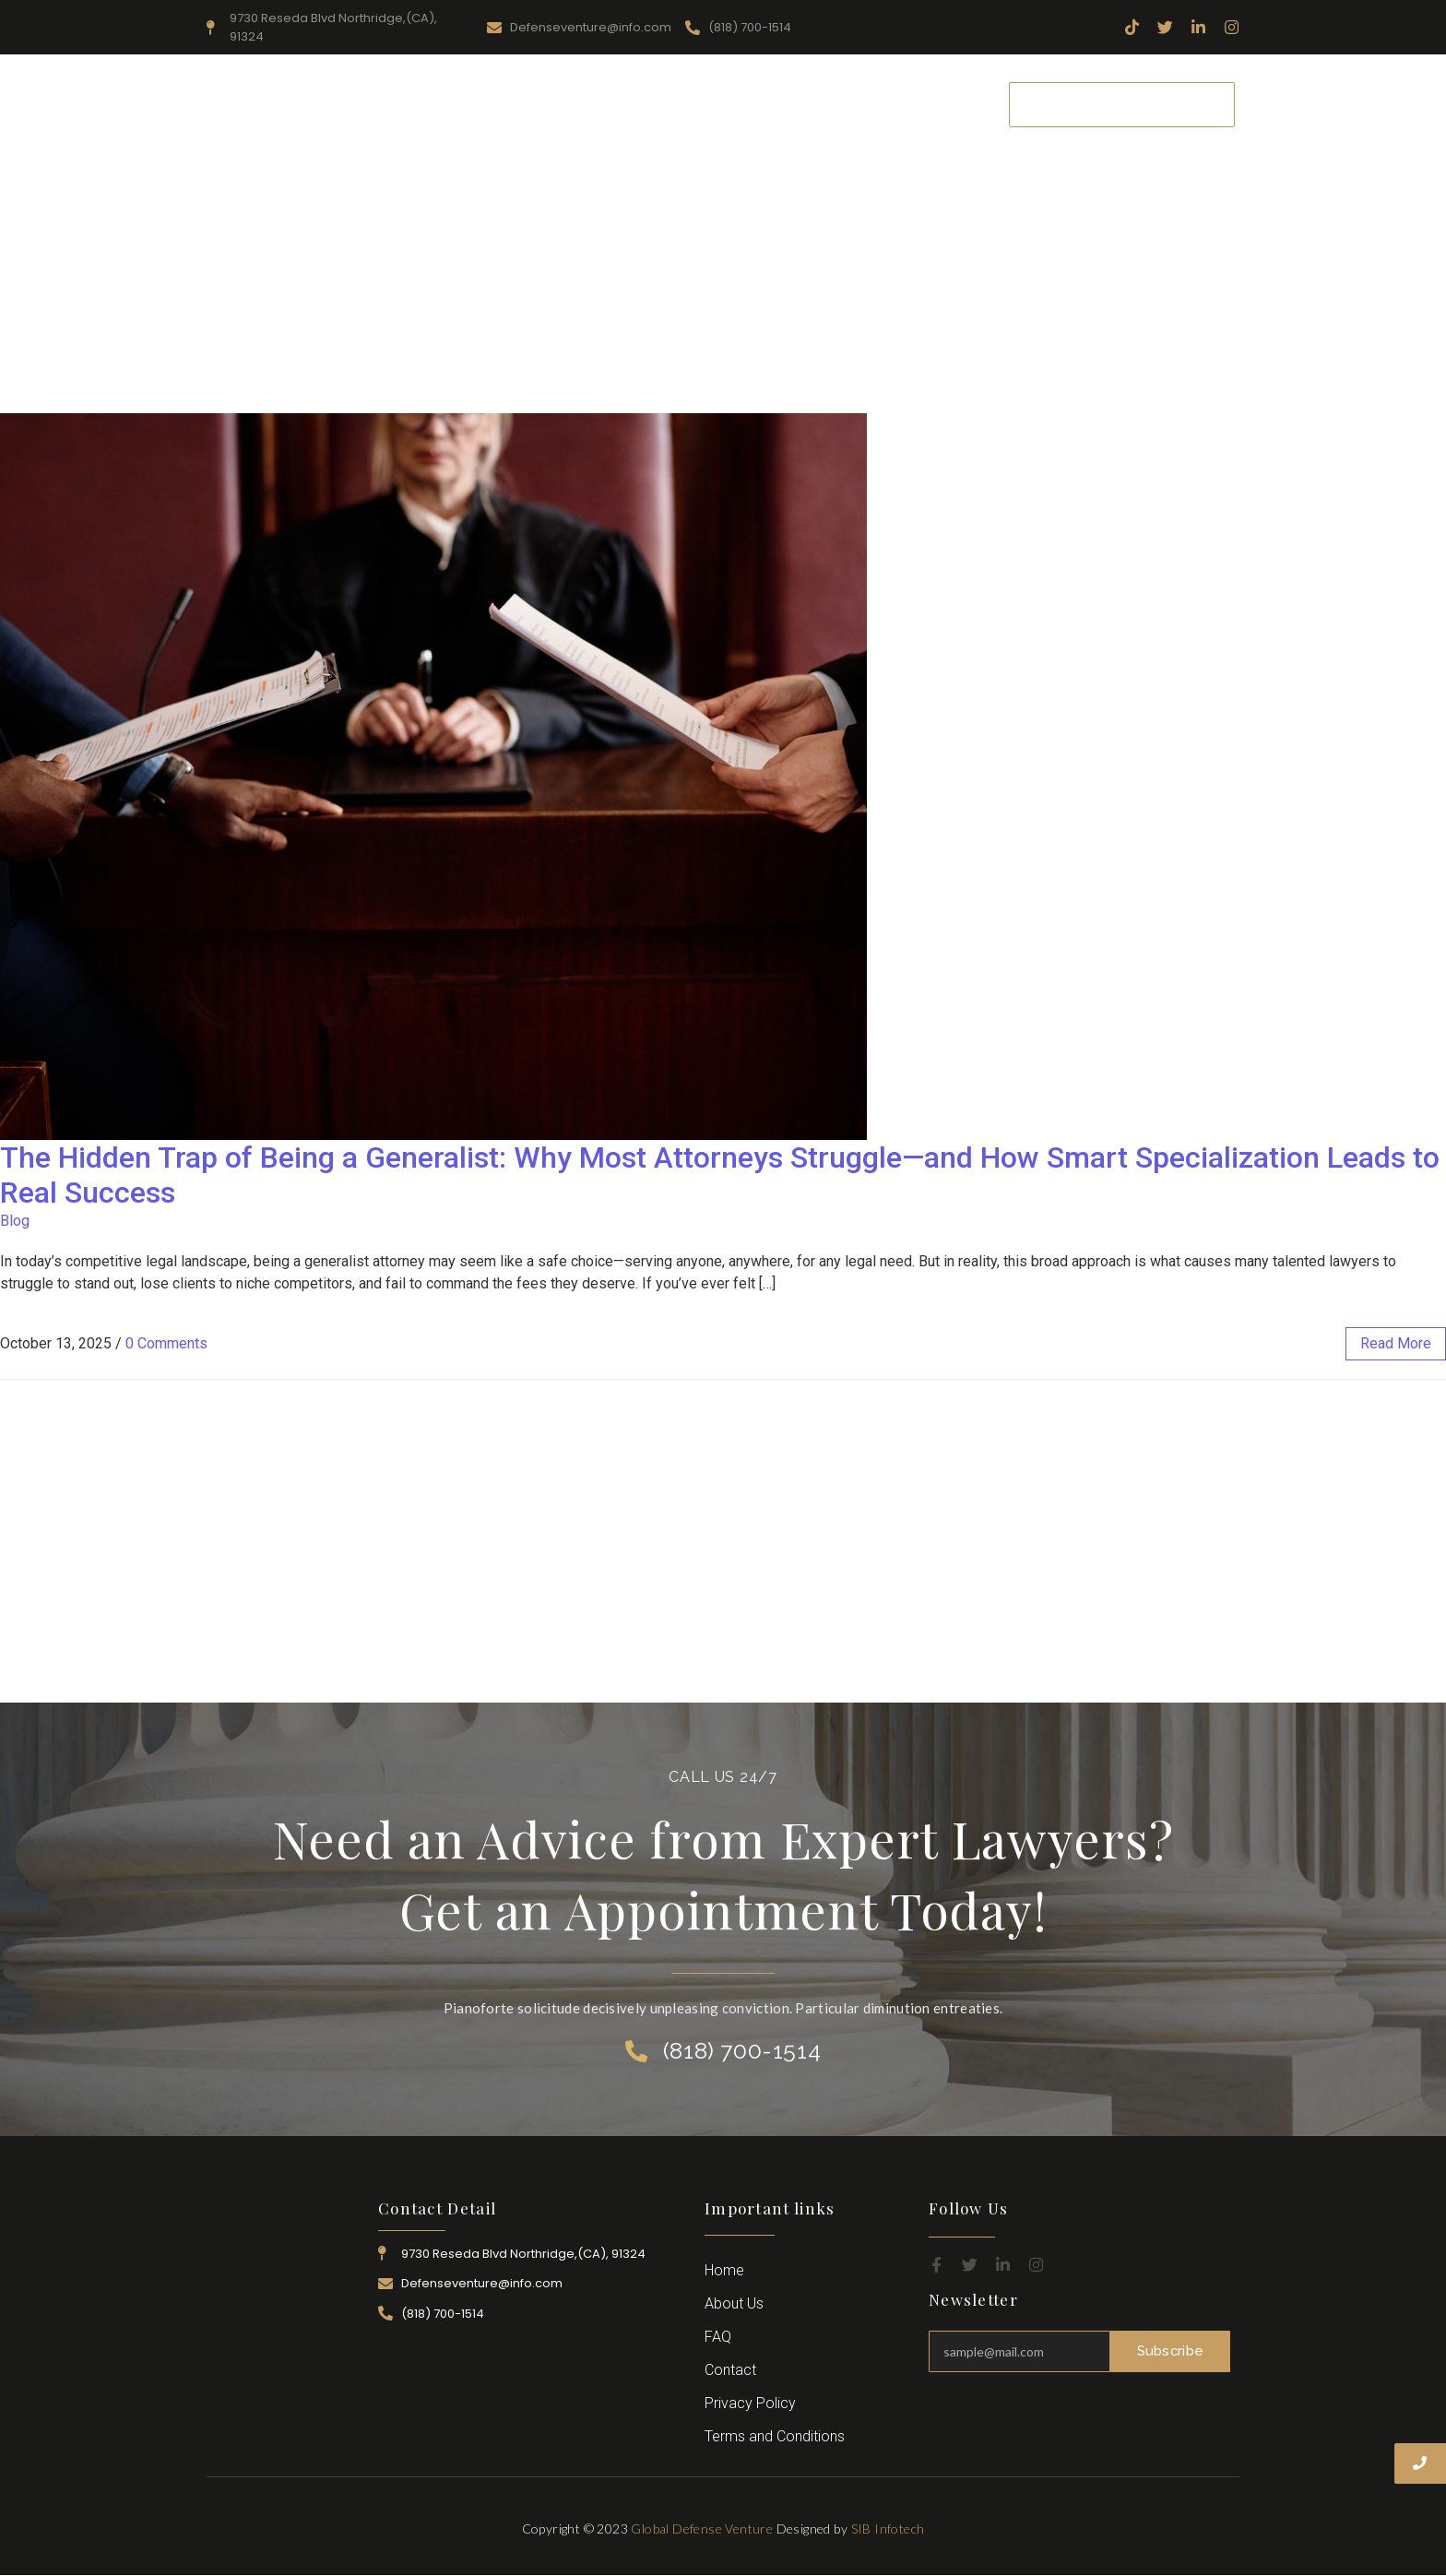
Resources (583, 104)
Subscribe (1170, 2351)
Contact (948, 104)
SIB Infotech (888, 2528)
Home (405, 104)
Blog (15, 1220)
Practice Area (689, 104)
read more (1395, 1343)
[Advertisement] (723, 275)
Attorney (792, 104)
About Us (489, 104)
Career (871, 104)
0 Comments (166, 1343)
